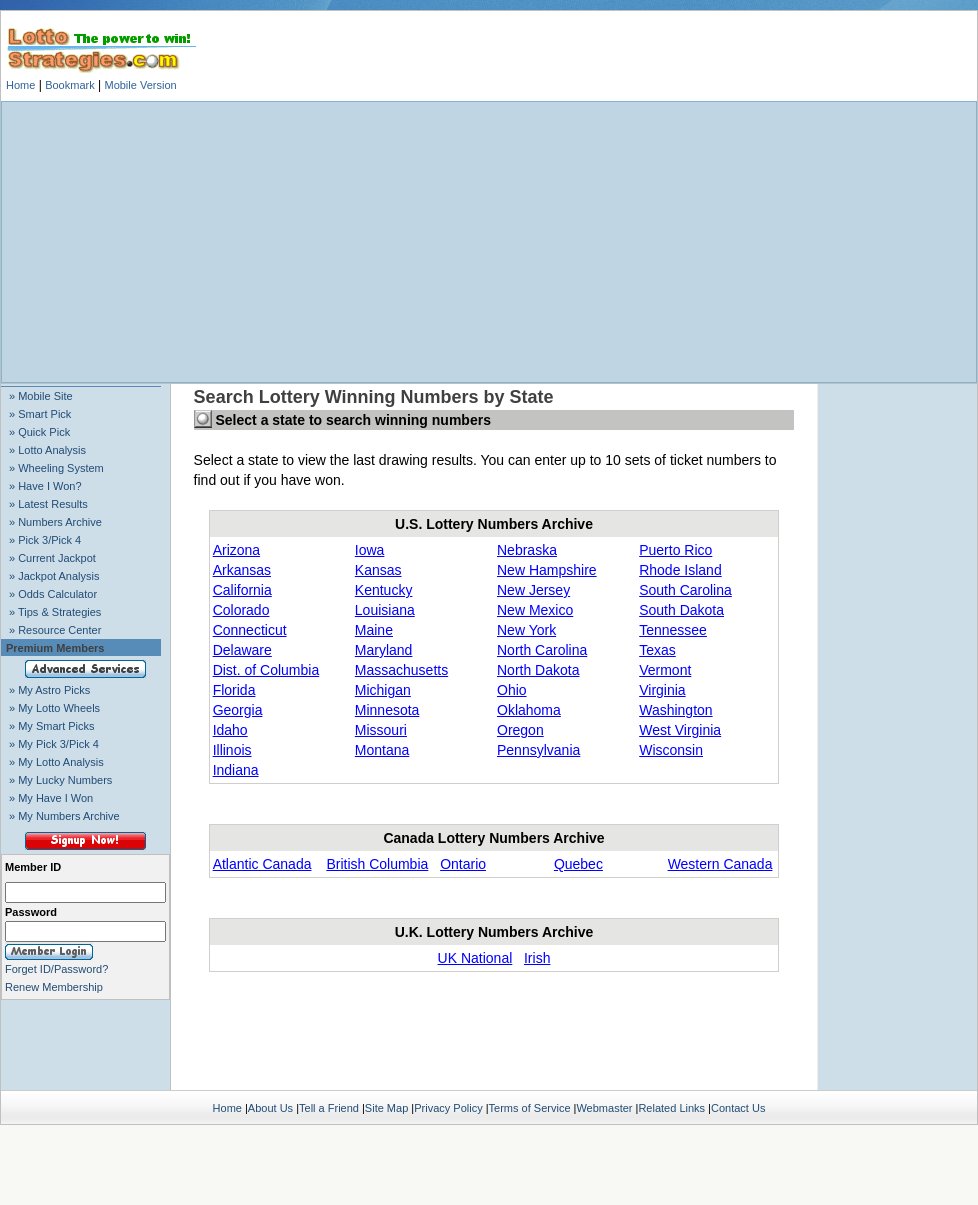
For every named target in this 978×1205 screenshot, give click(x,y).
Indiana (236, 770)
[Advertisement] (489, 242)
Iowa (370, 550)
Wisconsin (671, 750)
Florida (234, 690)
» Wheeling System (56, 468)
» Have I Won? (45, 486)
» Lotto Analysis (47, 450)
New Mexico (535, 610)
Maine (374, 630)
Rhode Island (680, 570)
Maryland (384, 650)
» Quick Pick (39, 432)
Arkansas (242, 570)
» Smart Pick (40, 414)
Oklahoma (529, 710)
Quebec (578, 864)
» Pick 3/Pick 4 (45, 540)
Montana (382, 750)
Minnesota (387, 710)
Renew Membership (54, 987)
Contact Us (738, 1108)
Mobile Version (140, 85)
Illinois (232, 750)
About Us (270, 1108)
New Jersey (533, 590)
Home (20, 85)
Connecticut (250, 630)
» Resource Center (55, 630)
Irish (537, 958)
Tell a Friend (329, 1108)
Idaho (230, 730)
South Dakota (681, 610)
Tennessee (673, 630)
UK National (475, 958)
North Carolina (542, 650)
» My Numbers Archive (64, 816)
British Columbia (377, 864)
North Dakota (538, 670)
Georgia (238, 710)
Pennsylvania (538, 750)
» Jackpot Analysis (54, 576)
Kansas (378, 570)
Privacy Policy (448, 1108)
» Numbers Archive (55, 522)
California (242, 590)
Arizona (236, 550)
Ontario (463, 864)
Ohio (512, 690)
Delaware (242, 650)
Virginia (662, 690)
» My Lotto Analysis (56, 762)
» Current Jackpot (52, 558)
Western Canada (720, 864)
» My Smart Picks (52, 726)
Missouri (381, 730)
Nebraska (527, 550)
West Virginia (680, 730)
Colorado (241, 610)
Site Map (386, 1108)
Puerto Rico (675, 550)
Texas (657, 650)
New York (526, 630)
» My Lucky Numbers (60, 780)
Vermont (665, 670)
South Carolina (685, 590)
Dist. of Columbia (266, 670)
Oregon (520, 730)
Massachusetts (401, 670)
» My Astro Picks (49, 690)
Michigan (383, 690)
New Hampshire (547, 570)
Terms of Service (530, 1108)
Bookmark (70, 85)
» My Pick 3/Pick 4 (54, 744)
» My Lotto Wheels (54, 708)
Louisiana (385, 610)
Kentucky (384, 590)
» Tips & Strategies (55, 612)
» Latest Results (48, 504)
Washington (675, 710)
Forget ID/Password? (56, 969)
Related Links (671, 1108)
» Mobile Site (41, 396)
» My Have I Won (51, 798)
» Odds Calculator (53, 594)
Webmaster (604, 1108)
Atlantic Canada (262, 864)
